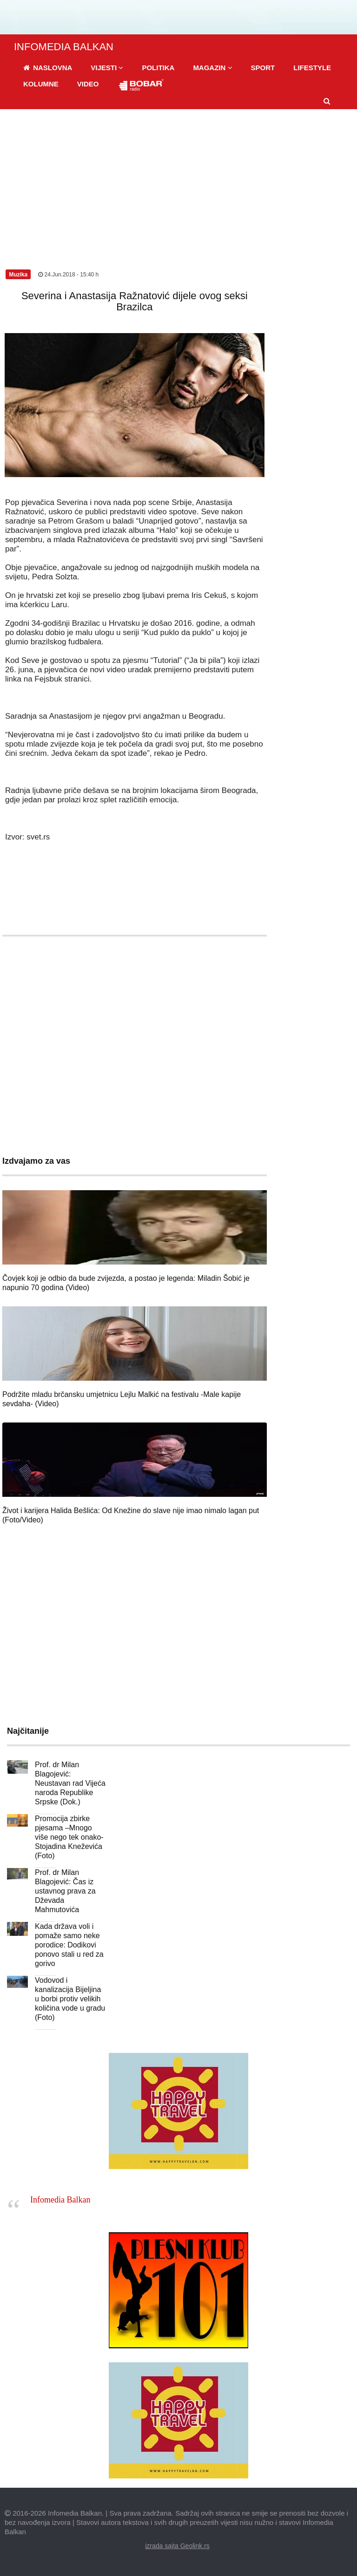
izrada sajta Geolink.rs (177, 2546)
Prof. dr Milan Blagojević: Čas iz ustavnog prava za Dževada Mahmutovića (65, 1891)
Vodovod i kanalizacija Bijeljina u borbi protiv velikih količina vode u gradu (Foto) (70, 1998)
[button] (106, 67)
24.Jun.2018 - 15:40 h (68, 274)
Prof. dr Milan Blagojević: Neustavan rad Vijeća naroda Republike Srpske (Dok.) (70, 1783)
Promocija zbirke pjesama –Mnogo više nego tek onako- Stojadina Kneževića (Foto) (69, 1837)
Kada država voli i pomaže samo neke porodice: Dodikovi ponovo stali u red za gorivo (69, 1944)
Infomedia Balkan (60, 2199)
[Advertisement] (178, 179)
